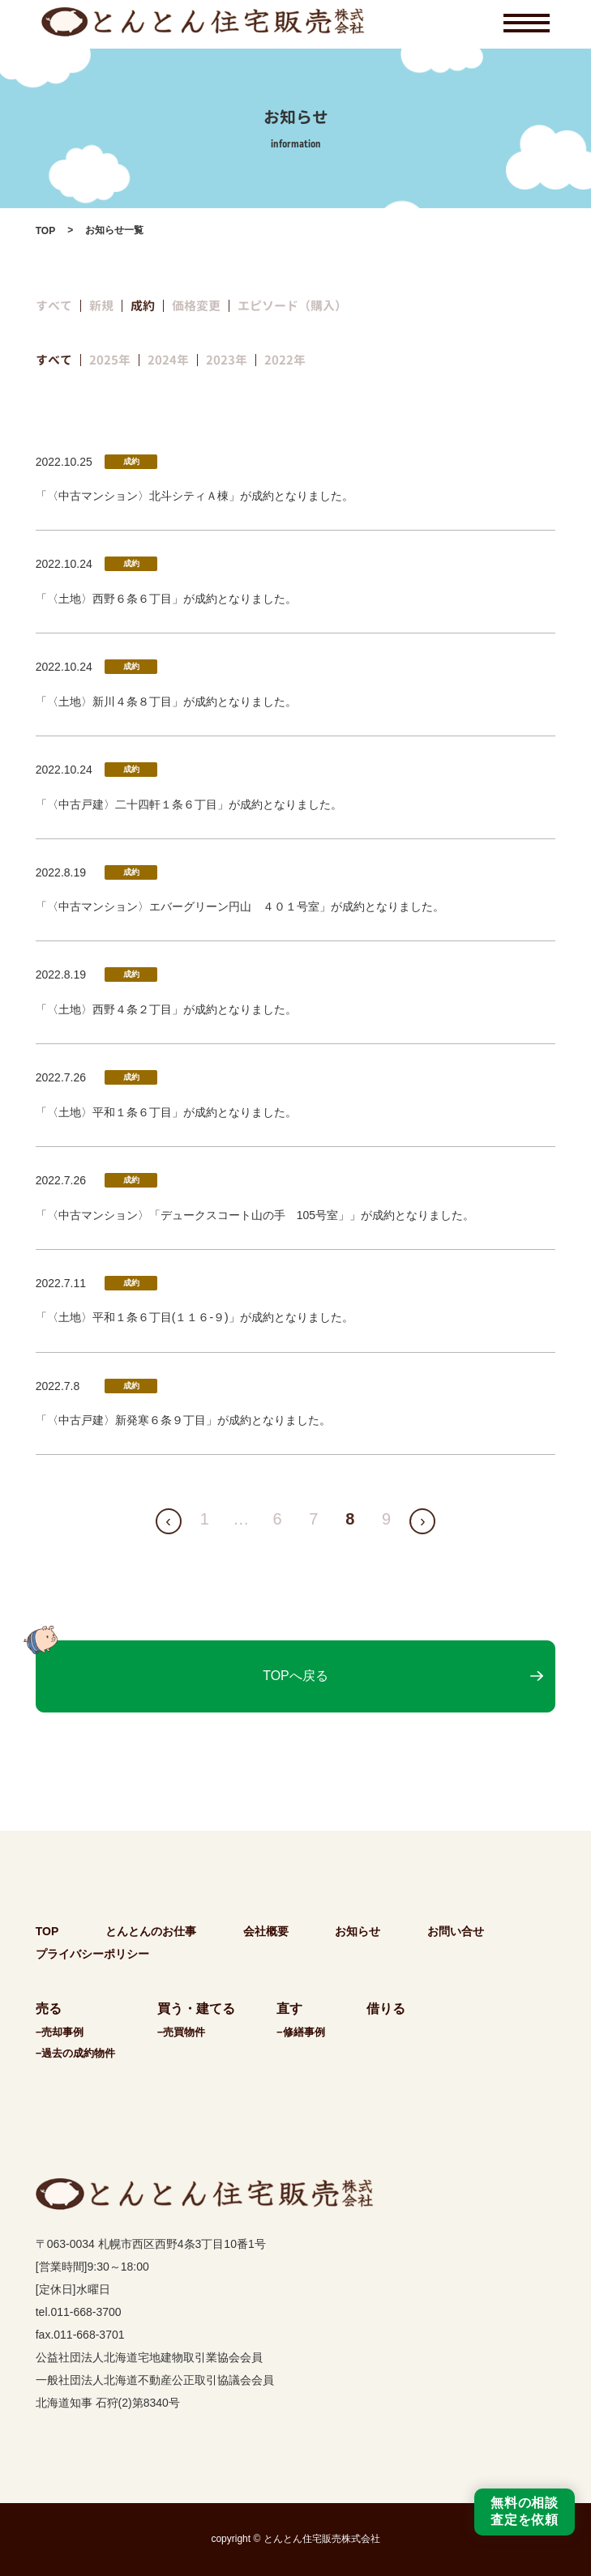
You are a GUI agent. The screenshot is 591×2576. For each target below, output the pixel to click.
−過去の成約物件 (76, 2053)
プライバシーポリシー (92, 1953)
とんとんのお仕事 (150, 1931)
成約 (143, 305)
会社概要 (266, 1931)
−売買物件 (181, 2032)
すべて (54, 305)
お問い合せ (455, 1931)
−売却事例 (60, 2032)
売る (49, 2008)
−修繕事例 (300, 2032)
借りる (385, 2008)
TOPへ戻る (295, 1676)
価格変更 (196, 305)
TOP (45, 231)
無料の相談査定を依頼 (524, 2511)
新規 (101, 305)
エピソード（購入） (292, 305)
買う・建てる (196, 2008)
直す (289, 2008)
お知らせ (357, 1931)
